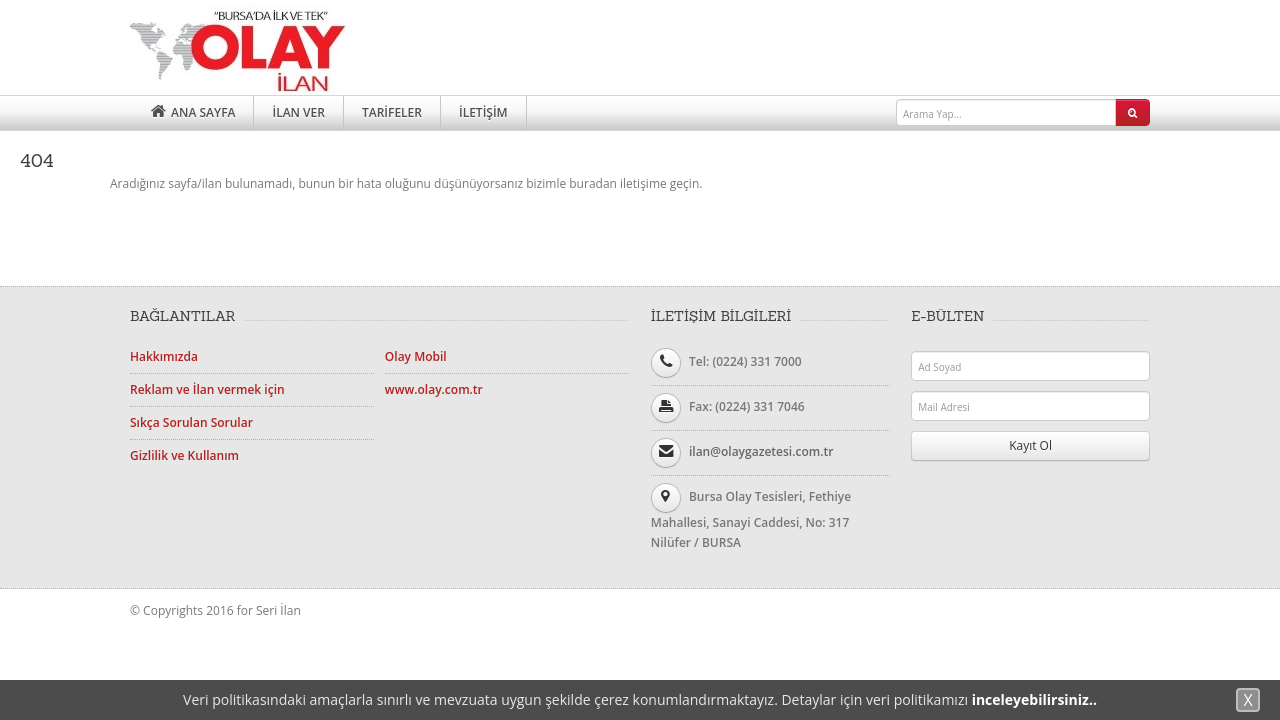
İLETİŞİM (483, 112)
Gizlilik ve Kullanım (184, 455)
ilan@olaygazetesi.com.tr (761, 451)
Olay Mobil (416, 356)
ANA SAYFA (191, 112)
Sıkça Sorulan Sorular (191, 422)
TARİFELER (392, 112)
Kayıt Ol (1030, 445)
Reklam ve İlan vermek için (207, 389)
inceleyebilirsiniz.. (1034, 699)
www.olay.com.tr (434, 389)
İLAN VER (298, 112)
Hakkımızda (164, 356)
